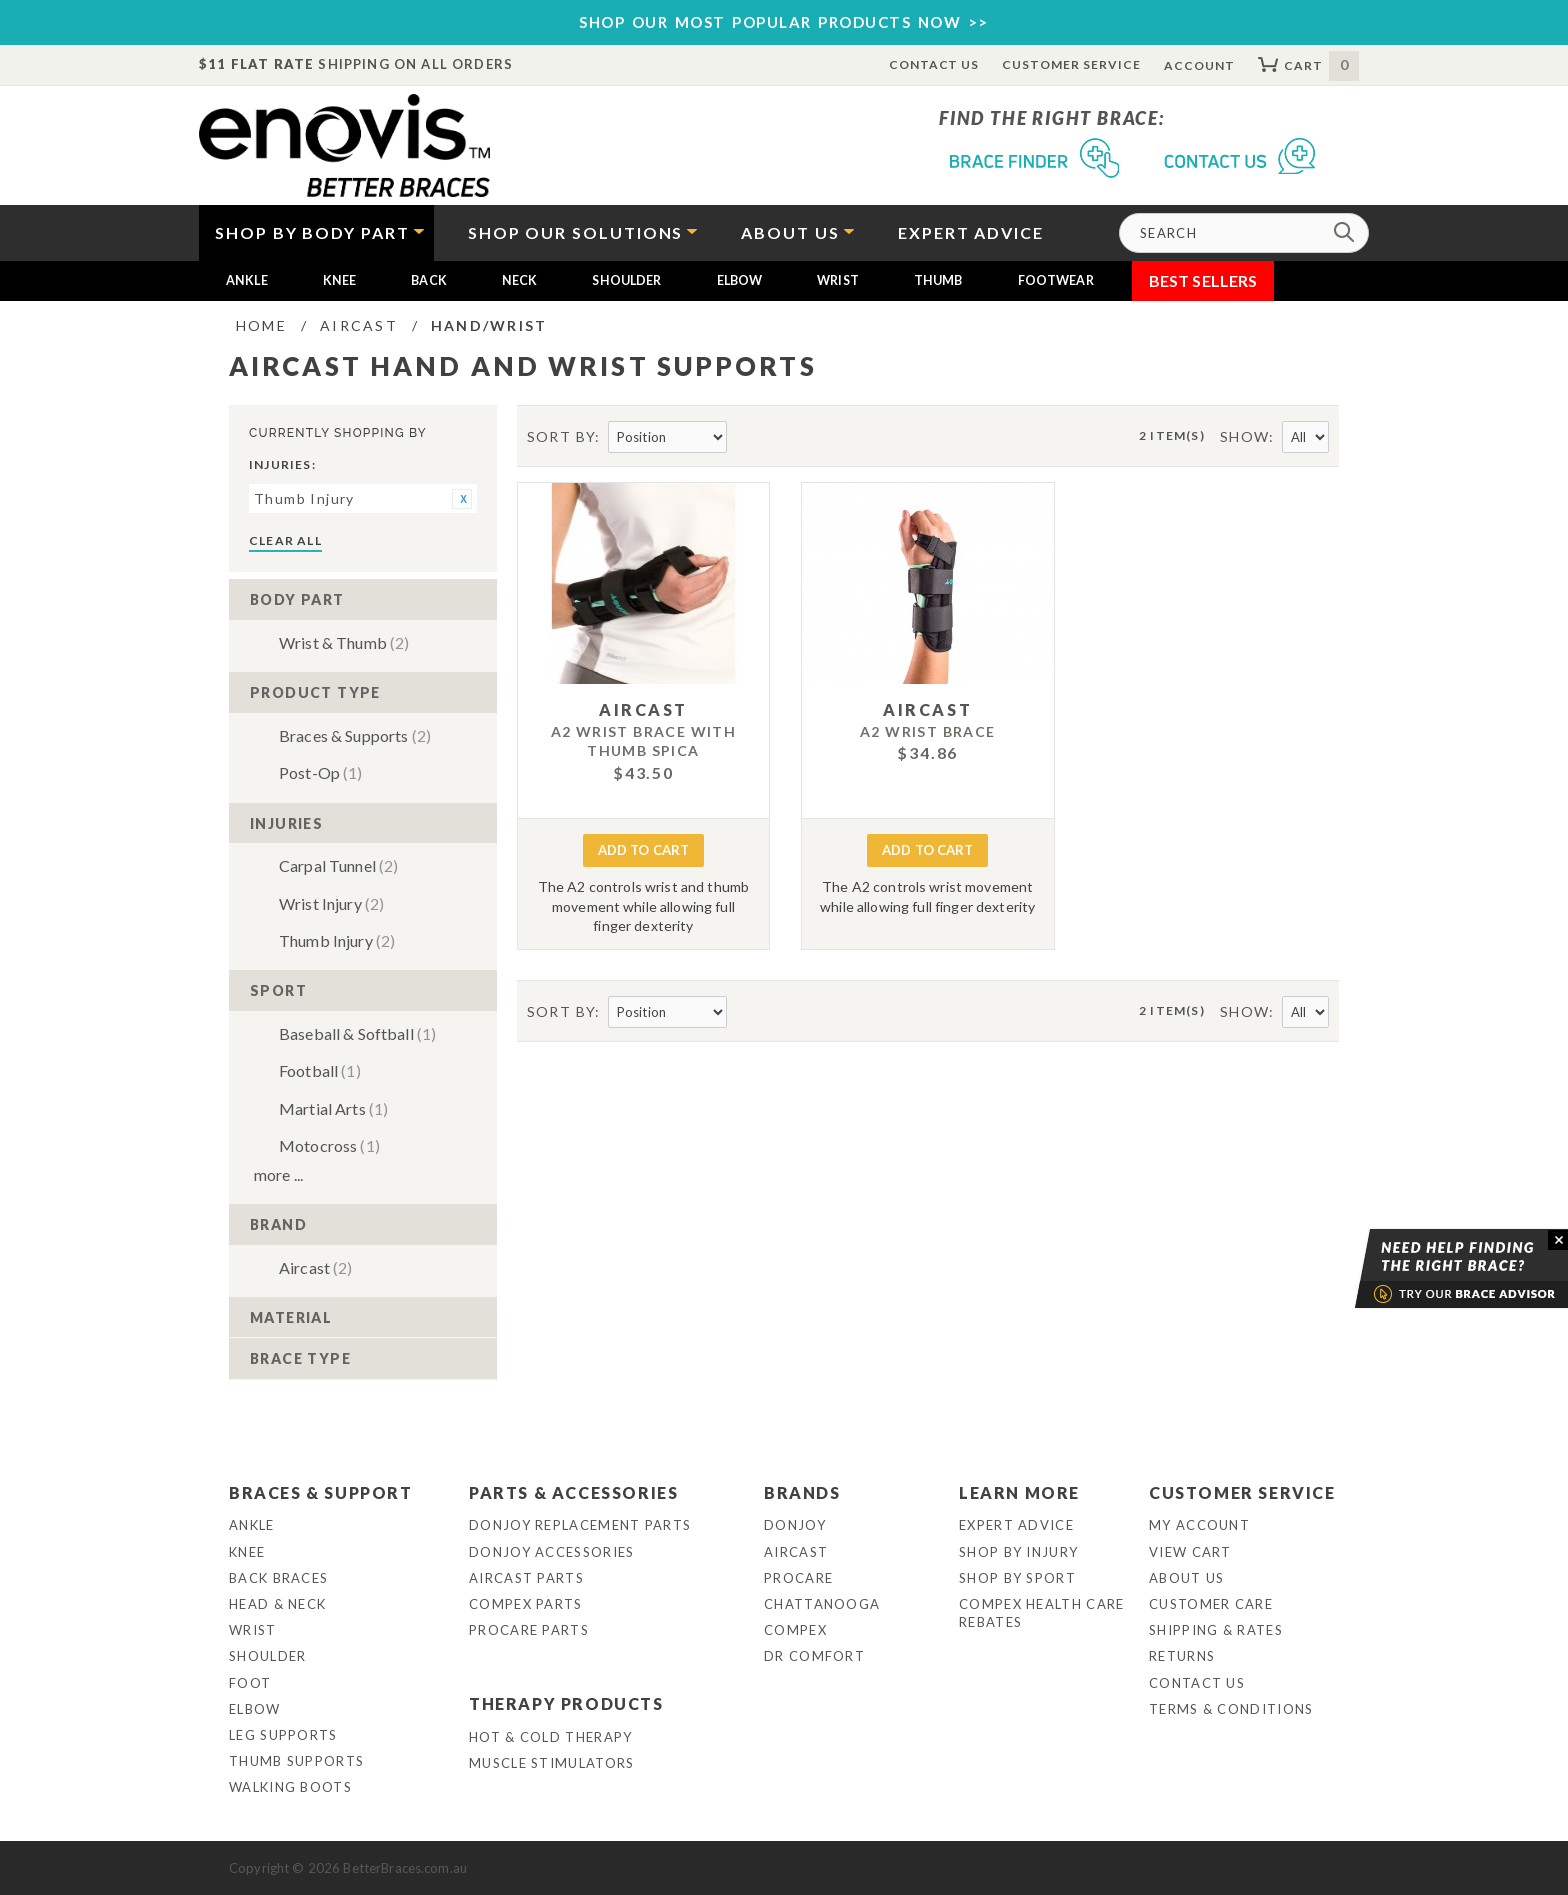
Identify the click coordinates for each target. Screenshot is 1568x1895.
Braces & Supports (355, 735)
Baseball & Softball (357, 1033)
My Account (1199, 1525)
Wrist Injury (331, 903)
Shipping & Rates (1216, 1630)
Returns (1182, 1656)
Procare (798, 1578)
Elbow (740, 280)
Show (1245, 436)
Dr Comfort (814, 1656)
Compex (795, 1630)
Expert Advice (1016, 1525)
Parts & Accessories (573, 1492)
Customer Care (1211, 1604)
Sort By (561, 436)
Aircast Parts (526, 1578)
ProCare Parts (529, 1630)
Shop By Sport (1017, 1578)
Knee (340, 280)
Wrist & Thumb (344, 642)
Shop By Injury (1018, 1552)
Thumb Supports (296, 1761)
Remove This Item (462, 499)
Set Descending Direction (744, 438)
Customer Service (1071, 64)
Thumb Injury (337, 940)
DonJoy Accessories (551, 1552)
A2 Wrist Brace (928, 731)
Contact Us (934, 64)
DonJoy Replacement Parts (580, 1525)
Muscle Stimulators (551, 1763)
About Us (1186, 1578)
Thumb (938, 280)
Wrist (838, 280)
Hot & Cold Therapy (550, 1737)
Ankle (247, 280)
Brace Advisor (1436, 1269)
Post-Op (321, 772)
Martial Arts (333, 1108)
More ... (278, 1174)
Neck (520, 280)
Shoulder (626, 280)
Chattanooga (822, 1604)
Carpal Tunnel (338, 865)
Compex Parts (526, 1604)
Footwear (1056, 280)
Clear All (285, 540)
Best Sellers (1203, 280)
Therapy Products (566, 1703)
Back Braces (278, 1578)
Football (320, 1070)
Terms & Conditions (1231, 1709)
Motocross (329, 1145)
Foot (250, 1683)
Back (429, 280)
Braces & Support (321, 1492)
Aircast (316, 1267)
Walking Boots (290, 1787)
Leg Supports (283, 1735)
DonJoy (795, 1525)
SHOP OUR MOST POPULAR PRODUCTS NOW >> (784, 22)
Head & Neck (277, 1604)
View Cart (1190, 1552)
